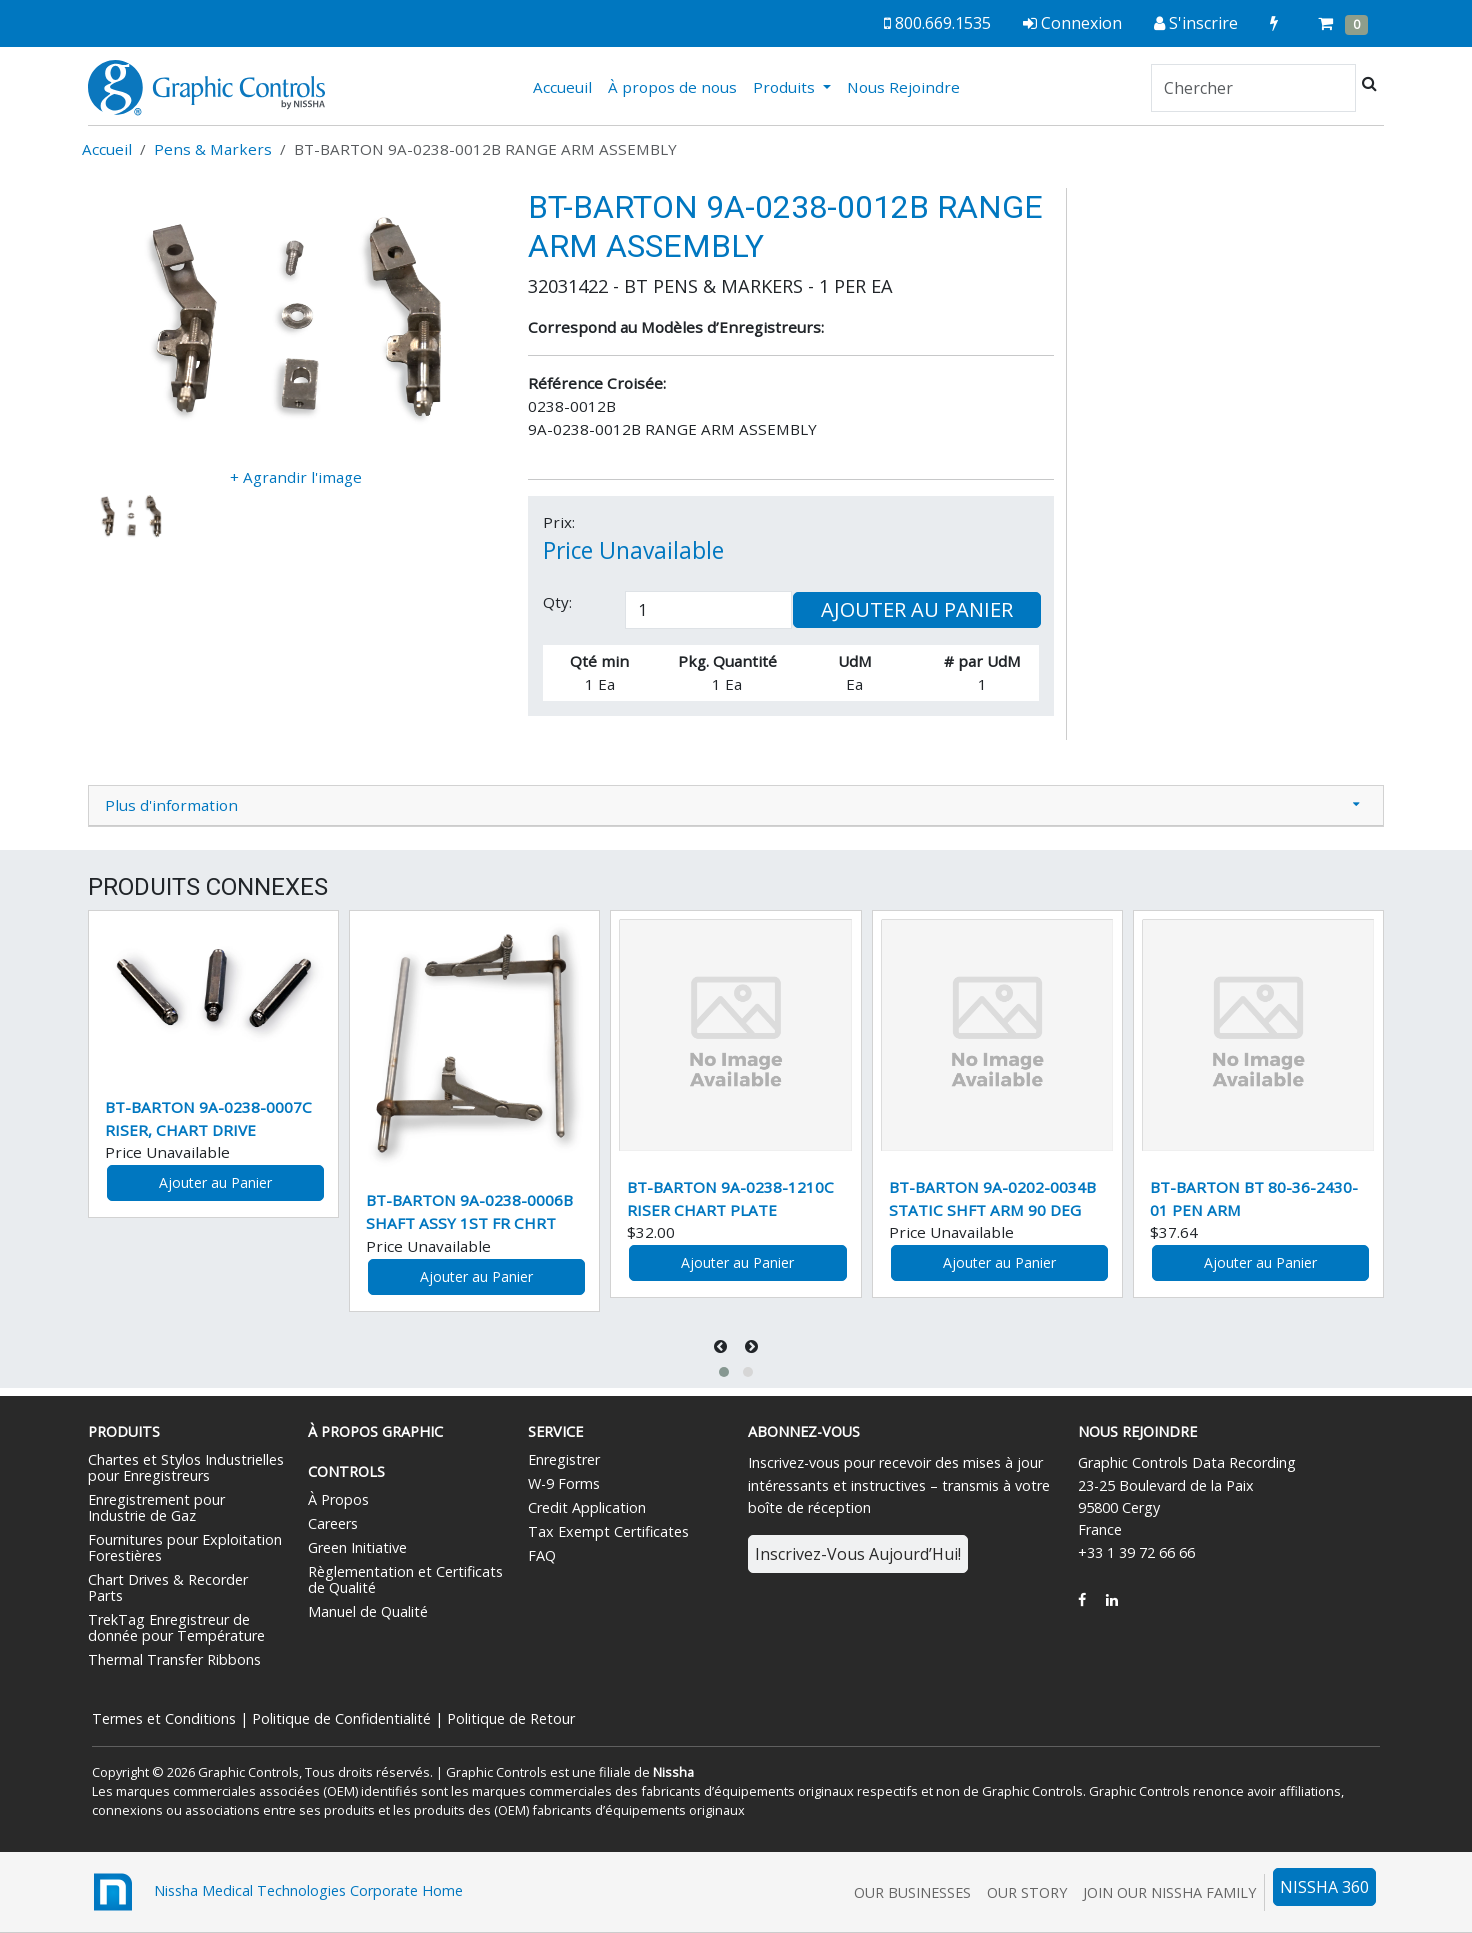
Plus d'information (171, 805)
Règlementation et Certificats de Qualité (405, 1579)
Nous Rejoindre (903, 87)
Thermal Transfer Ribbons (174, 1659)
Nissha (673, 1772)
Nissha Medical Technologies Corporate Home (275, 1892)
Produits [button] (786, 87)
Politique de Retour (511, 1718)
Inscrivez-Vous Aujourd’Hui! (858, 1554)
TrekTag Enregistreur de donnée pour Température (176, 1627)
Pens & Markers (213, 149)
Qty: (557, 602)
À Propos (338, 1499)
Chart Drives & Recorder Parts (168, 1587)
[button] (724, 1372)
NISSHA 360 (1324, 1887)
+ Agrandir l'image (296, 477)
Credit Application (587, 1507)
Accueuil (566, 86)
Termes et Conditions (164, 1718)
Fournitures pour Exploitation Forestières (185, 1547)
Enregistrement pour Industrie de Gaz (156, 1507)
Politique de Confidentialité (341, 1718)
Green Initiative (357, 1547)
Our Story (1027, 1892)
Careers (333, 1523)
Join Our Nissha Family (1169, 1892)
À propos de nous (672, 87)
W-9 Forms (564, 1483)
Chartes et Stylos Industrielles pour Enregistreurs (186, 1467)
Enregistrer (564, 1459)
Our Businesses (912, 1892)
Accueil (107, 149)
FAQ (542, 1555)
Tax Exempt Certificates (608, 1531)
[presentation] (722, 1346)
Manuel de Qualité (368, 1611)
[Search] (1253, 88)
